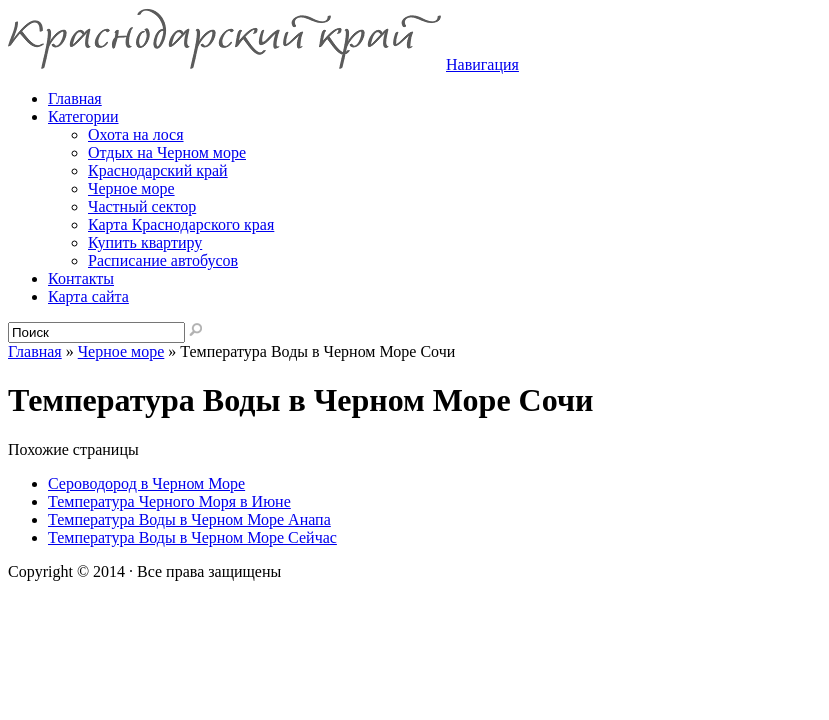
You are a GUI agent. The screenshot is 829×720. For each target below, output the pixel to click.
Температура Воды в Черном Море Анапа (189, 519)
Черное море (131, 188)
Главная (35, 351)
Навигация (482, 64)
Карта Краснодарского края (181, 224)
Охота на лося (136, 134)
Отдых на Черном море (167, 152)
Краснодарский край (158, 170)
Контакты (81, 278)
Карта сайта (88, 296)
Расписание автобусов (163, 260)
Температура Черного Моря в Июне (169, 501)
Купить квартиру (145, 242)
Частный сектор (142, 206)
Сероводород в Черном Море (146, 483)
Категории (83, 116)
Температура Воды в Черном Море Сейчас (192, 537)
